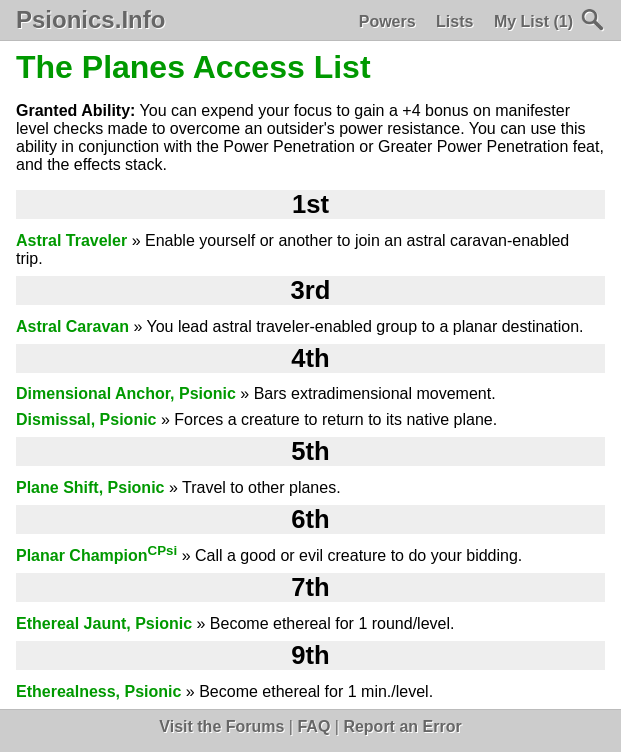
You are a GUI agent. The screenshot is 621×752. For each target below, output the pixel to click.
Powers (387, 21)
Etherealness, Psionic (98, 691)
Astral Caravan (72, 326)
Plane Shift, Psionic (90, 487)
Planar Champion (96, 555)
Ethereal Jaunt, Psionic (104, 623)
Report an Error (402, 726)
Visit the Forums (221, 726)
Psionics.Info (90, 20)
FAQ (313, 726)
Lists (454, 21)
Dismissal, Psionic (86, 419)
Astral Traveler (71, 240)
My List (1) (533, 21)
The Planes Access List (193, 67)
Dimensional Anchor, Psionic (126, 393)
